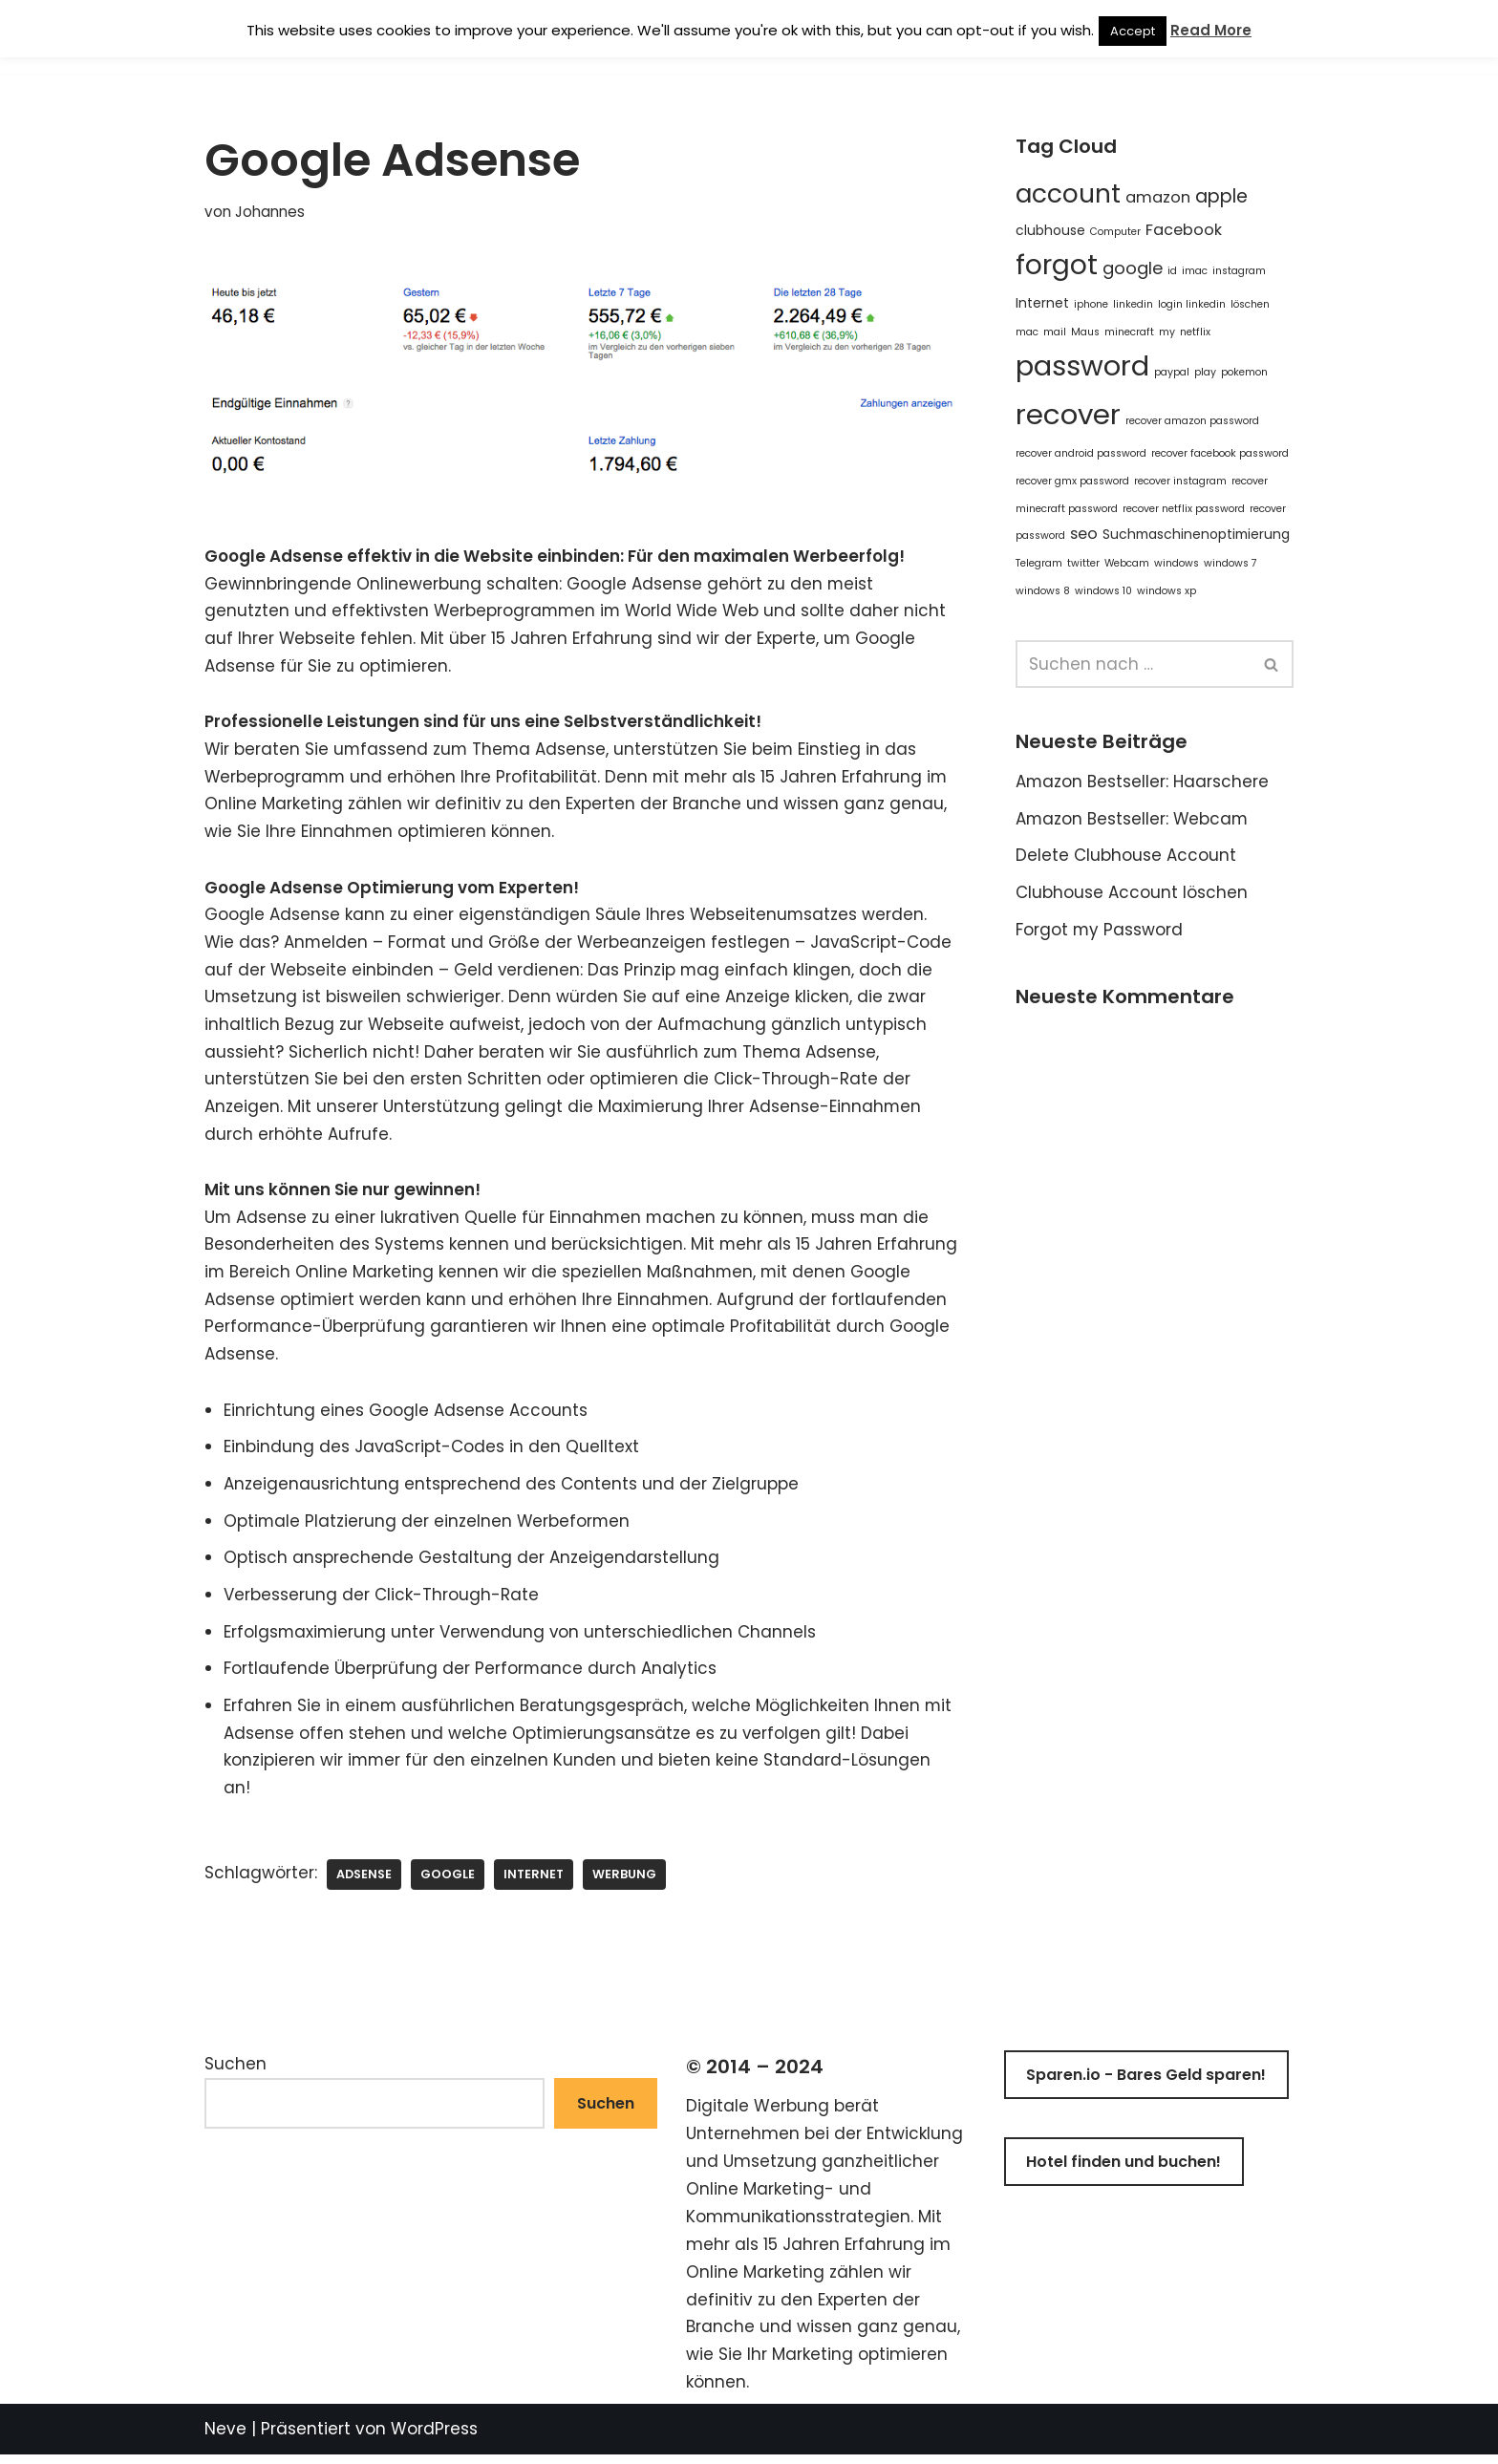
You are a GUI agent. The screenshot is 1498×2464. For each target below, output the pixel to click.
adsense (364, 1883)
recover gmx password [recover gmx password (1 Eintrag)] (1072, 482)
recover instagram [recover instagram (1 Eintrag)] (1180, 482)
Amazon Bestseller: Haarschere (1143, 784)
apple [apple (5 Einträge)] (1221, 196)
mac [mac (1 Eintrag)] (1027, 333)
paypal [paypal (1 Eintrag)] (1171, 373)
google (447, 1883)
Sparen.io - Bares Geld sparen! (1146, 2084)
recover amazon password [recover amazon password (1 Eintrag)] (1192, 422)
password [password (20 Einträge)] (1082, 367)
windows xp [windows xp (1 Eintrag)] (1166, 593)
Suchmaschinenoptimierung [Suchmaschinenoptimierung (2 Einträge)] (1196, 536)
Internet (534, 1883)
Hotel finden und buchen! (1123, 2171)
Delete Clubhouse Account (1126, 858)
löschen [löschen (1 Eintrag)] (1250, 305)
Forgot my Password (1100, 932)
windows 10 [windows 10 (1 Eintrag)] (1103, 593)
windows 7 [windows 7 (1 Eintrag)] (1230, 565)
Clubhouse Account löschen (1132, 896)
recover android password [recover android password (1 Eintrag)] (1081, 455)
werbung (626, 1883)
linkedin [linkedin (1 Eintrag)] (1133, 305)
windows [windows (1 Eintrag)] (1176, 565)
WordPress (434, 2438)
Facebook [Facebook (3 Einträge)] (1183, 230)
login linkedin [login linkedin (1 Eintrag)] (1192, 305)
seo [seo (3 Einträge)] (1084, 535)
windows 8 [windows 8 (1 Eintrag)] (1043, 593)
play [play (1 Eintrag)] (1205, 373)
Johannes (270, 212)
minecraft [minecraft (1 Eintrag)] (1129, 333)
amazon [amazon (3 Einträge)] (1157, 197)
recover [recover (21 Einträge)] (1068, 415)
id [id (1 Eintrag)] (1172, 273)
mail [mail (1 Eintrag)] (1054, 333)
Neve (225, 2438)
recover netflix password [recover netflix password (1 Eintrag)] (1184, 510)
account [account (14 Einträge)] (1068, 193)
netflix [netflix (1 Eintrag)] (1195, 333)
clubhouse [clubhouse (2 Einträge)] (1050, 230)
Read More (1211, 30)
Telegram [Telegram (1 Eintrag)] (1039, 565)
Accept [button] (1132, 31)
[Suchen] (1133, 667)
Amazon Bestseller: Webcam (1133, 821)
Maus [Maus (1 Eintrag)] (1085, 333)
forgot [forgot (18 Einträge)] (1057, 266)
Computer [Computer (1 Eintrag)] (1115, 232)
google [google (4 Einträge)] (1132, 270)
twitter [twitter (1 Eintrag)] (1083, 565)
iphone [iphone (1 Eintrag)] (1091, 305)
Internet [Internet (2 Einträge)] (1042, 303)
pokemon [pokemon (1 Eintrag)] (1244, 373)
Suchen (235, 2073)
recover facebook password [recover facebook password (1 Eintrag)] (1220, 455)
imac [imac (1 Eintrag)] (1195, 273)
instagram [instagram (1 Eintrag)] (1239, 273)
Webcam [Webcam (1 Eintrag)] (1126, 565)
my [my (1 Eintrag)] (1167, 333)
